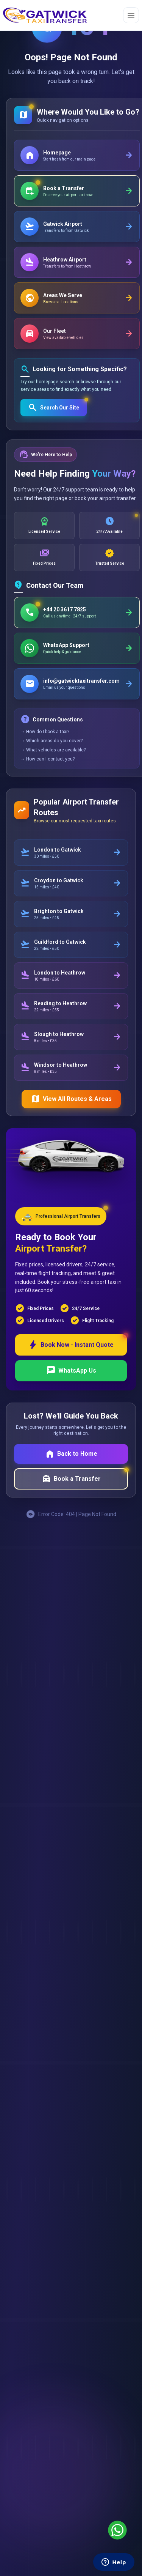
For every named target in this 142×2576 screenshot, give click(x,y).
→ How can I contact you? (47, 759)
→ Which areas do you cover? (51, 740)
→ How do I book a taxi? (44, 731)
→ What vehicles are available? (53, 750)
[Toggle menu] (131, 15)
